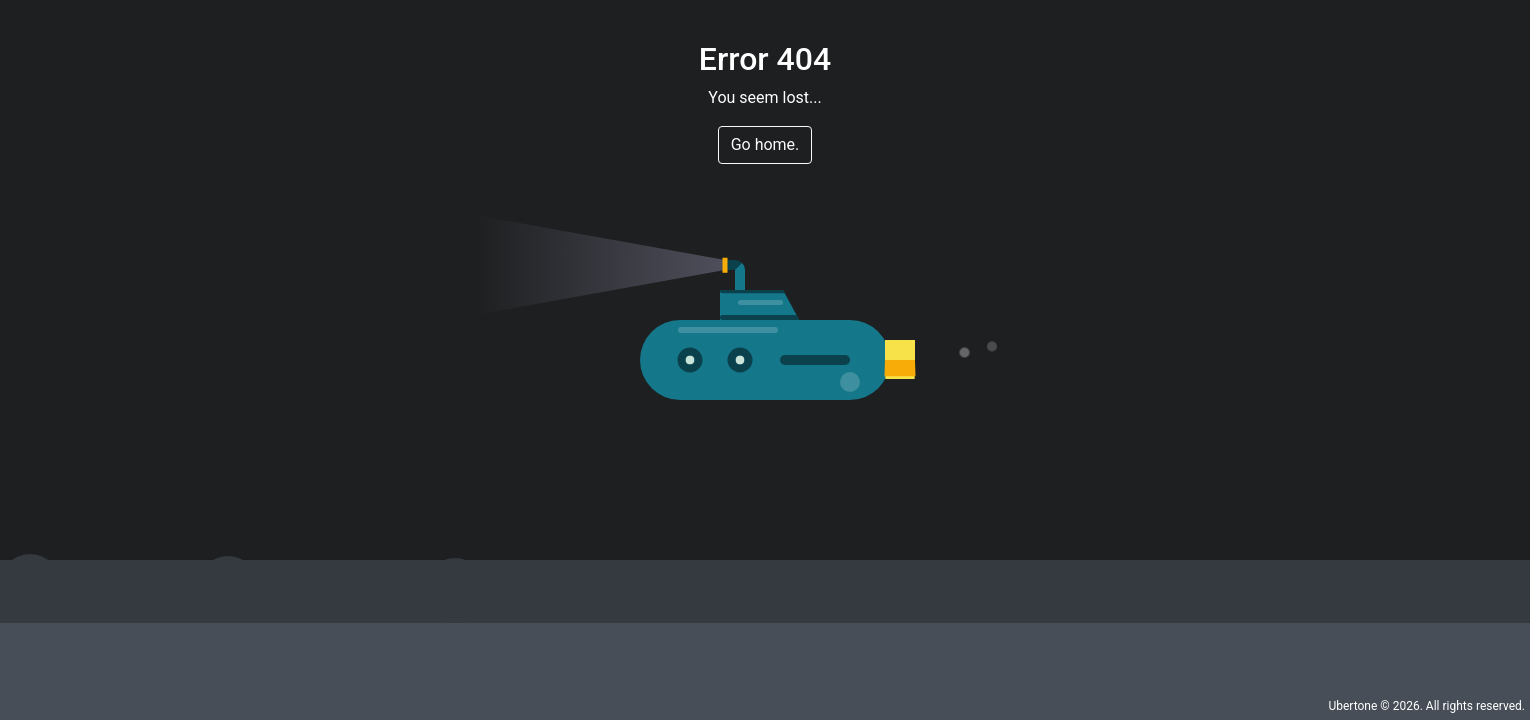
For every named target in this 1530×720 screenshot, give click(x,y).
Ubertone (1352, 706)
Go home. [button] (765, 144)
